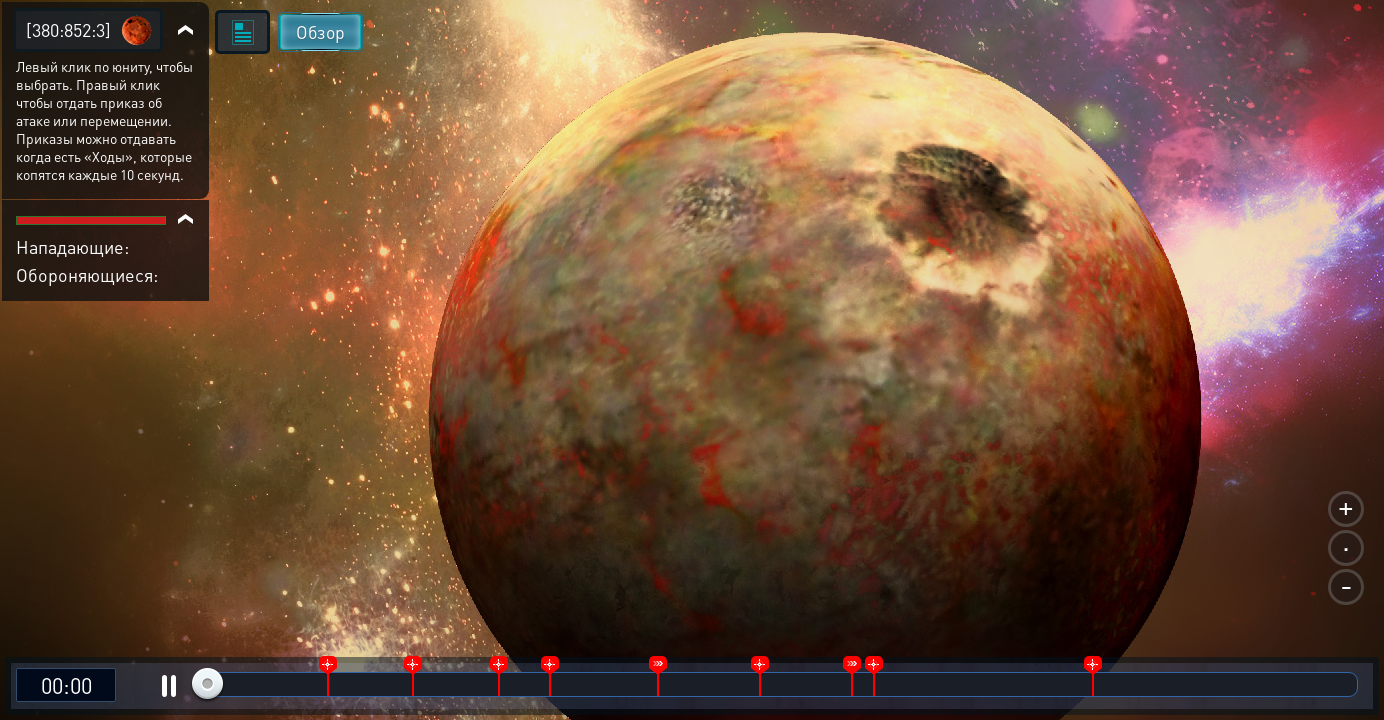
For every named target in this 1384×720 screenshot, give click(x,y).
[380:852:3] (68, 29)
